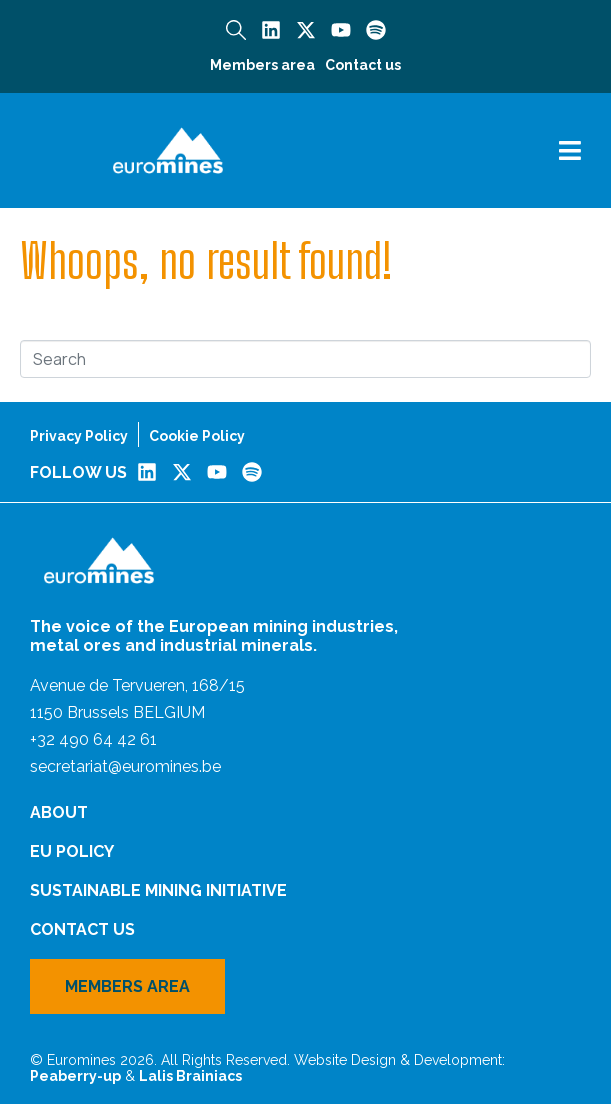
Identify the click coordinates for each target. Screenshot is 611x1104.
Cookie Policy (197, 436)
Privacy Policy (79, 436)
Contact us (363, 65)
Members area (262, 65)
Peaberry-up (75, 1076)
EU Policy (72, 851)
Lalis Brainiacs (190, 1076)
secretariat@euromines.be (125, 766)
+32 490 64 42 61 (93, 739)
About (59, 812)
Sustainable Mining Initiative (158, 890)
